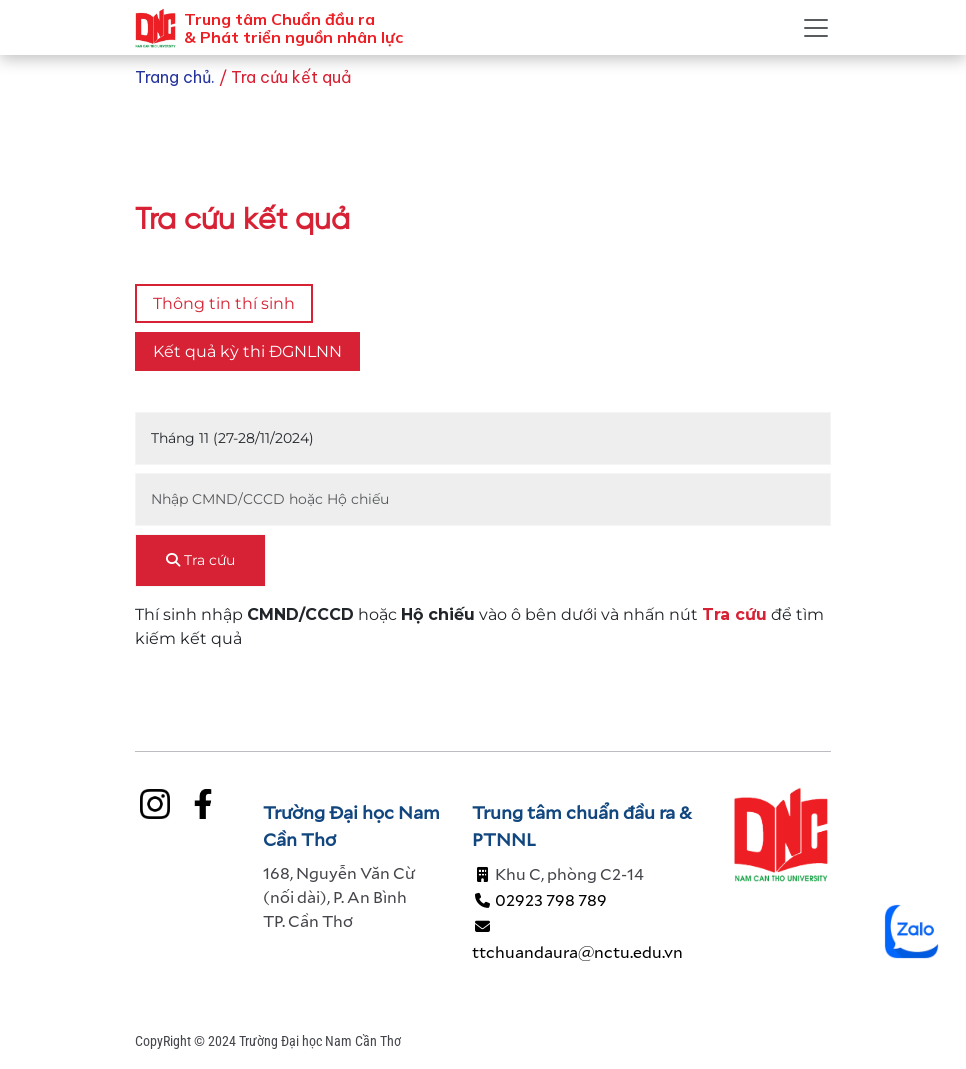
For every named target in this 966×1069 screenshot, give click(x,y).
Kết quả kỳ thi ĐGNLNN (247, 351)
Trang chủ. (177, 77)
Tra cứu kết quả (291, 77)
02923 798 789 (539, 899)
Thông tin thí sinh (224, 303)
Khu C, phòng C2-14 (558, 873)
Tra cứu (200, 560)
